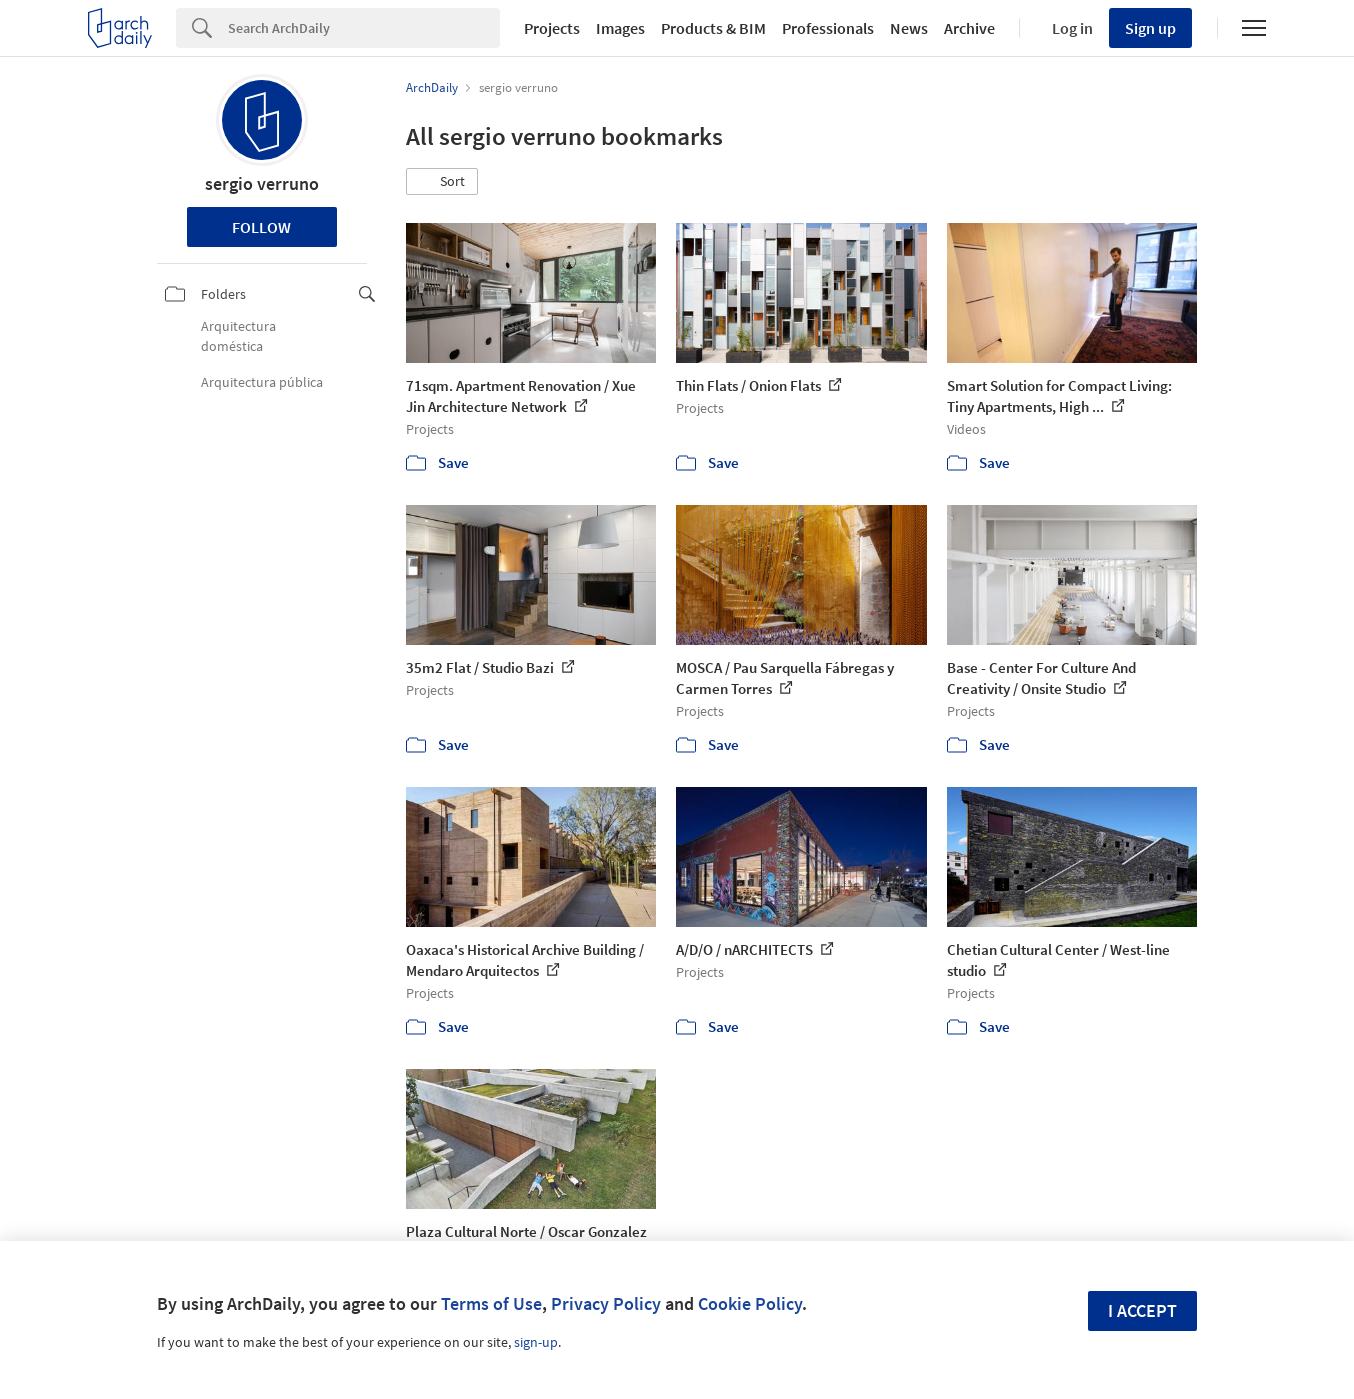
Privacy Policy (606, 1303)
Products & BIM (713, 28)
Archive (969, 28)
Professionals (828, 28)
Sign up (1150, 28)
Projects (552, 28)
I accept (1142, 1310)
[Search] (364, 28)
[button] (442, 182)
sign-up (536, 1342)
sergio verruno (262, 183)
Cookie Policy (750, 1303)
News (909, 28)
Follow (261, 227)
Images (620, 28)
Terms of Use (491, 1303)
